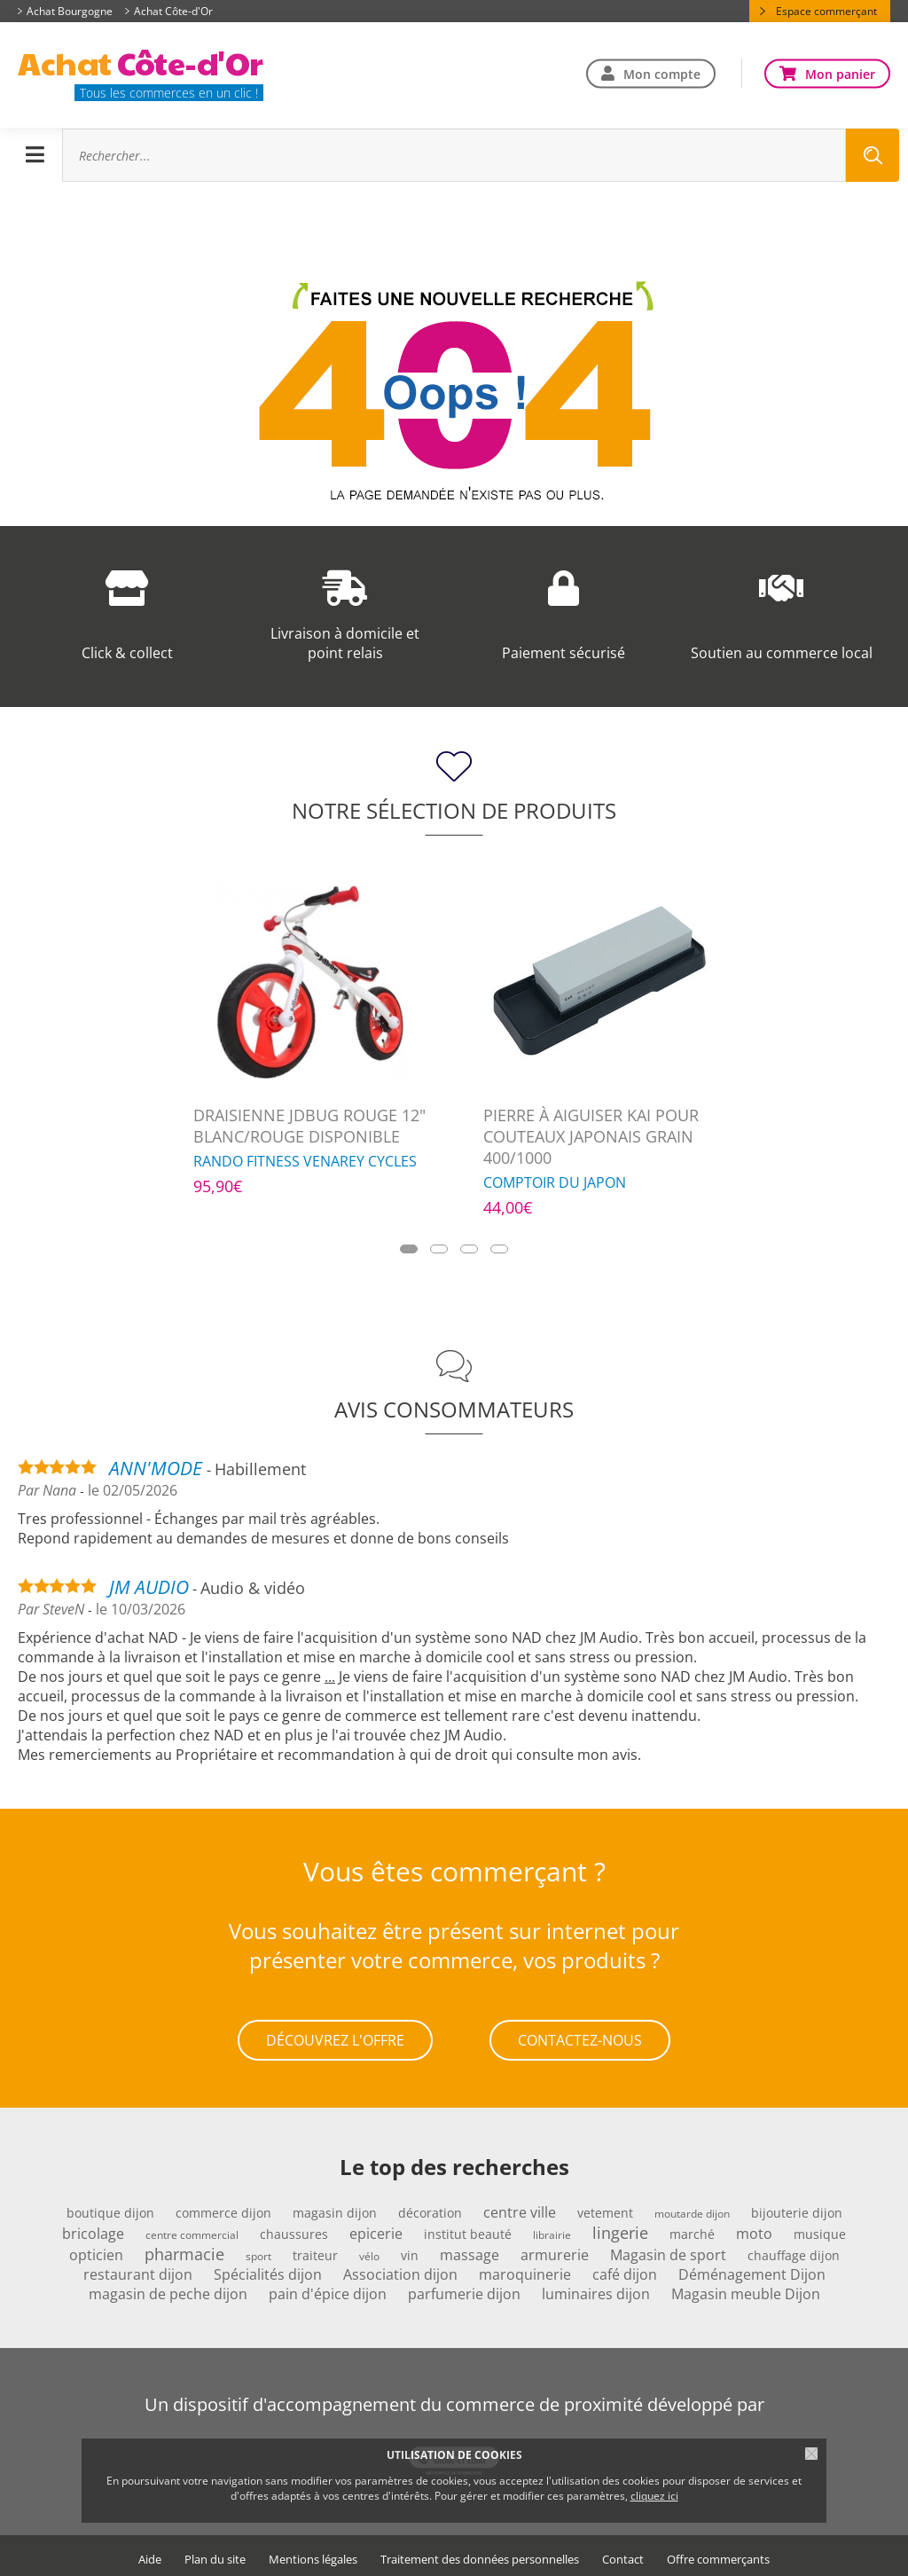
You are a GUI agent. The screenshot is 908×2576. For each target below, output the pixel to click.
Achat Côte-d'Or (173, 11)
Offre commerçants (718, 2554)
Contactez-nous (580, 2037)
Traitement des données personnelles (479, 2554)
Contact (623, 2554)
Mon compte (662, 73)
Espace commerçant (826, 11)
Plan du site (215, 2554)
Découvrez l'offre (335, 2037)
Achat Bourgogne (70, 11)
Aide (149, 2554)
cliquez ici (654, 2495)
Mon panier (840, 73)
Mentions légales (313, 2554)
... (330, 1676)
